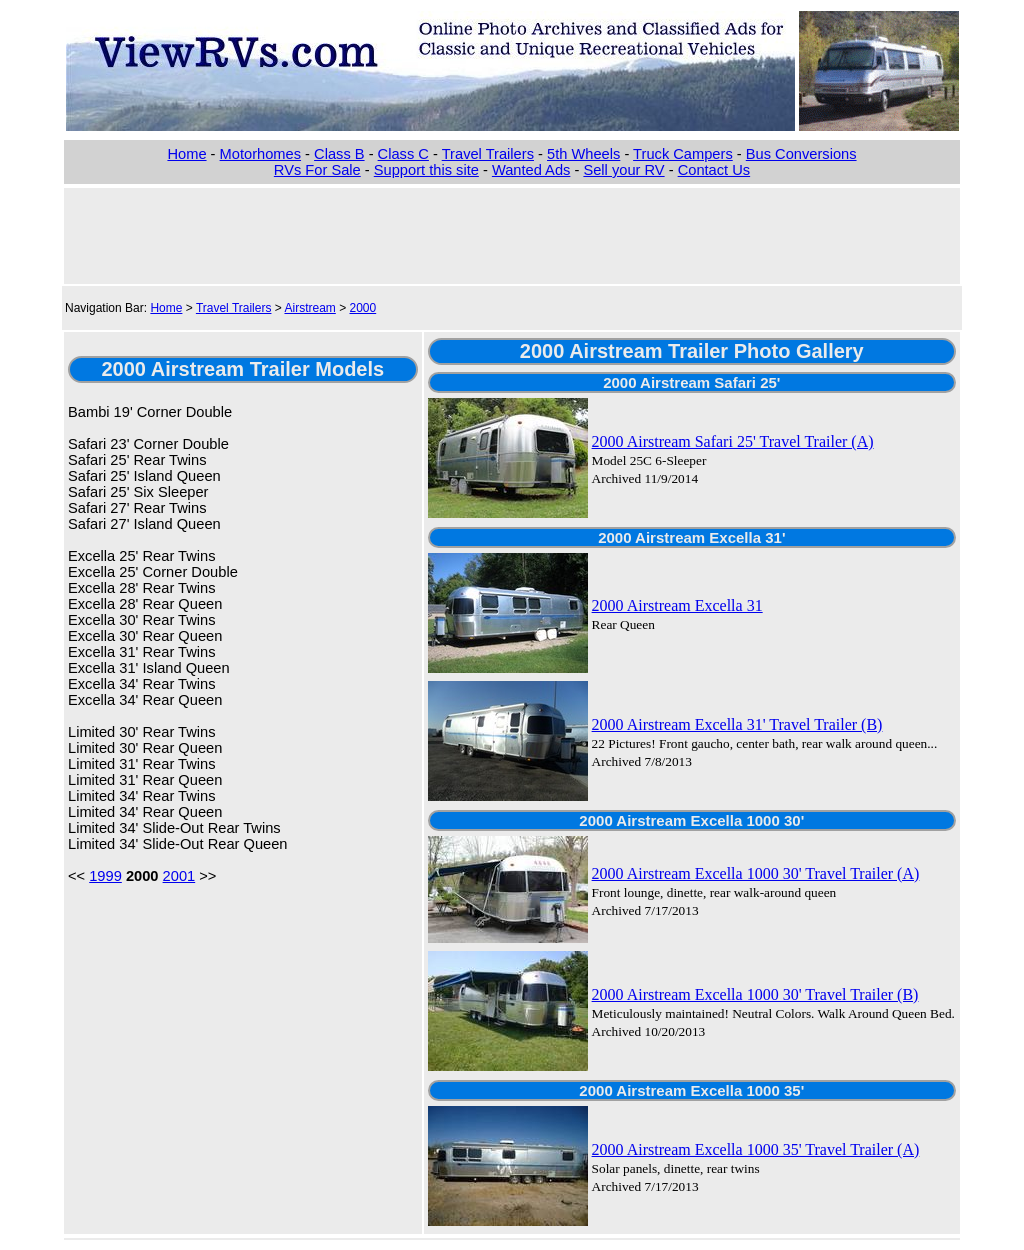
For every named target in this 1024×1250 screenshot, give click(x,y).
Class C (403, 154)
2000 (363, 308)
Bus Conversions (801, 154)
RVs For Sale (317, 170)
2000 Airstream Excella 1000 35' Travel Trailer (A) (756, 1149)
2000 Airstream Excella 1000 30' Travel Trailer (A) (756, 873)
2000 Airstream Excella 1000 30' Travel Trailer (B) (755, 994)
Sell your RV (623, 170)
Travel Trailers (488, 154)
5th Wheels (583, 154)
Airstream (309, 308)
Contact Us (714, 170)
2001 (179, 876)
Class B (339, 154)
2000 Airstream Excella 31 (677, 605)
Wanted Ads (531, 170)
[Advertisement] (512, 234)
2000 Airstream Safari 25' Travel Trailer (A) (733, 441)
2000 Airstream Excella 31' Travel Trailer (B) (737, 724)
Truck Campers (683, 154)
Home (186, 154)
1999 (105, 876)
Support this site (426, 170)
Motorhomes (260, 154)
